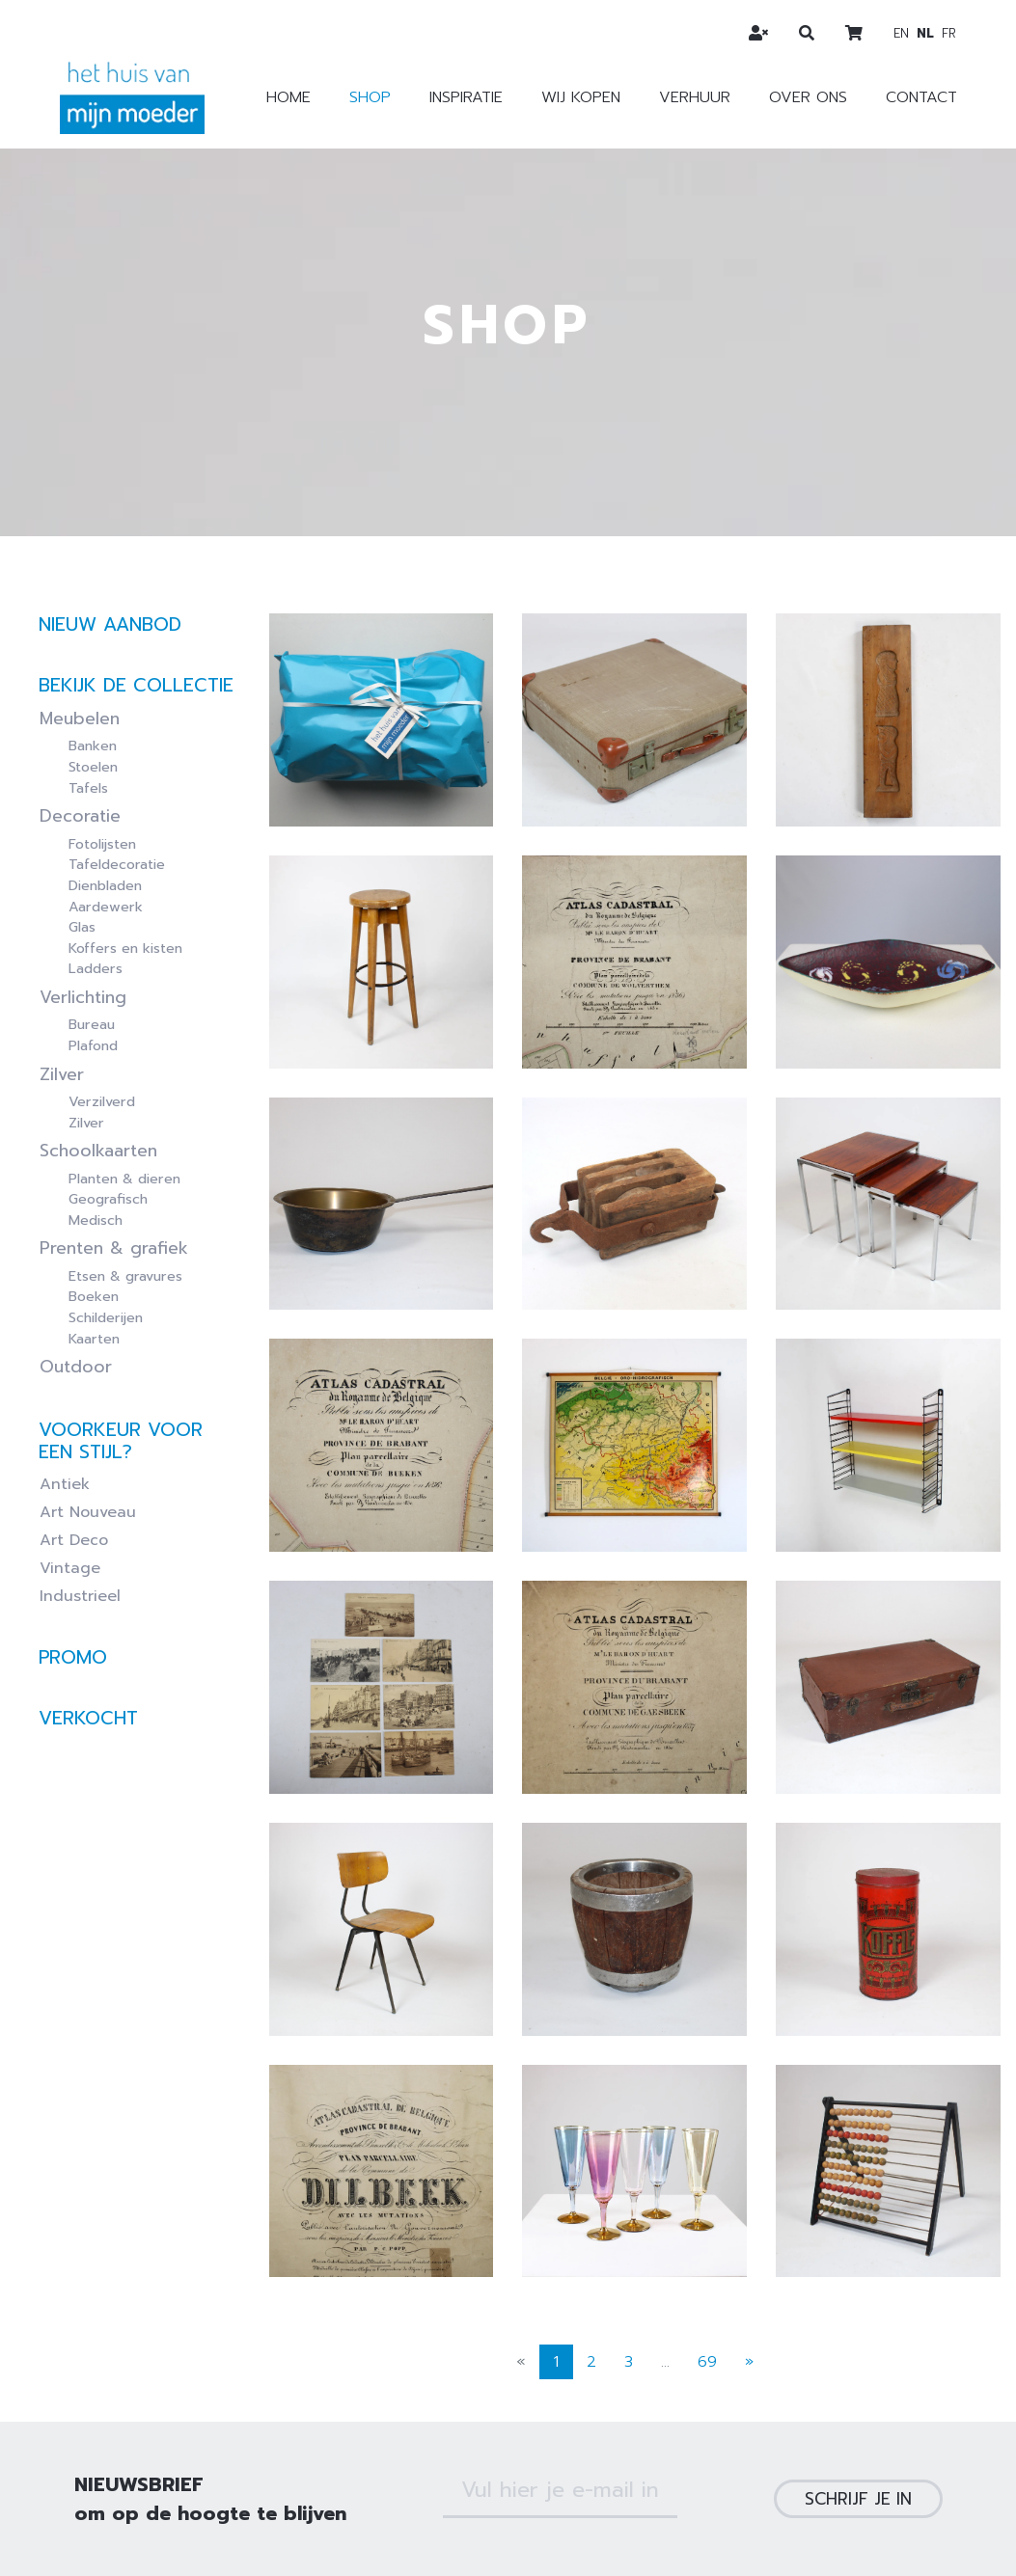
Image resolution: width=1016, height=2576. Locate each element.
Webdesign (543, 2536)
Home (288, 97)
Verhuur (694, 97)
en (901, 33)
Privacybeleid (583, 2481)
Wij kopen (580, 97)
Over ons (808, 97)
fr (949, 33)
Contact (921, 97)
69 (707, 2222)
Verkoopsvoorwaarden (424, 2481)
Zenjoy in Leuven (841, 2536)
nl (925, 33)
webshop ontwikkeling (673, 2536)
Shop (370, 97)
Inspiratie (466, 97)
